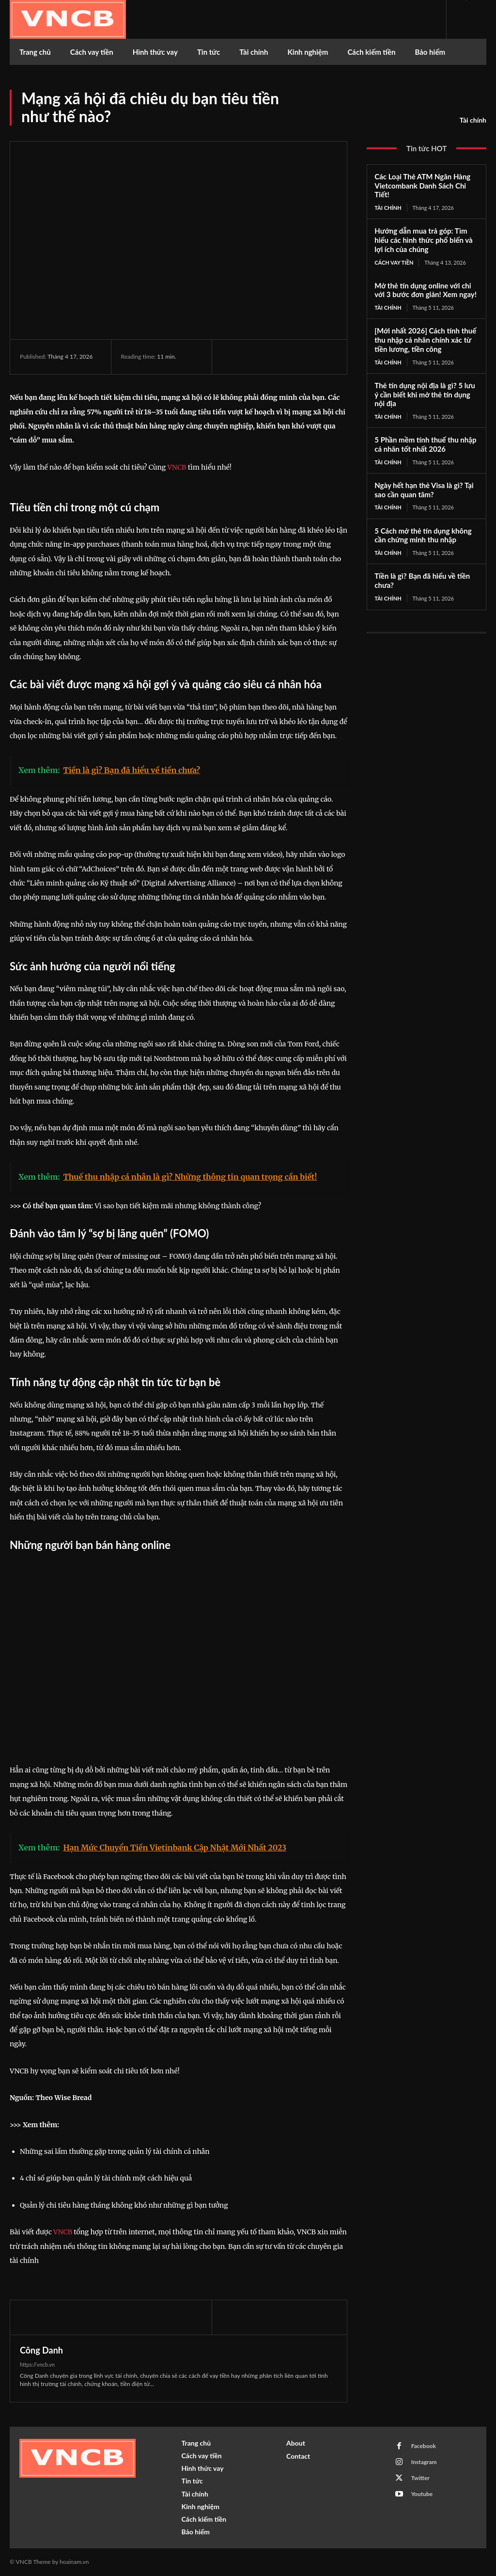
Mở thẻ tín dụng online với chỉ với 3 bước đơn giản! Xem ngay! (425, 290)
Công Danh (41, 2350)
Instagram (423, 2461)
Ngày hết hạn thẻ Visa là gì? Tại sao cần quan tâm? (423, 490)
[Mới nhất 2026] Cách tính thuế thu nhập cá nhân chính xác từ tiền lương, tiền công (425, 339)
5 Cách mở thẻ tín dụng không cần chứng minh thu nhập (422, 535)
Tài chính (473, 120)
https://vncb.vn (37, 2364)
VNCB (176, 467)
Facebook (423, 2446)
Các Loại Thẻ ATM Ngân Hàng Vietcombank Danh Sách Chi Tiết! (422, 185)
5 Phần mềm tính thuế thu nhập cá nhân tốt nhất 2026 (425, 444)
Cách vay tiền (393, 262)
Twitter (420, 2477)
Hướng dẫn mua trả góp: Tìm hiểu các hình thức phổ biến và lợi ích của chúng (423, 239)
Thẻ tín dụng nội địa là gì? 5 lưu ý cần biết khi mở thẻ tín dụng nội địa (424, 394)
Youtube (422, 2493)
